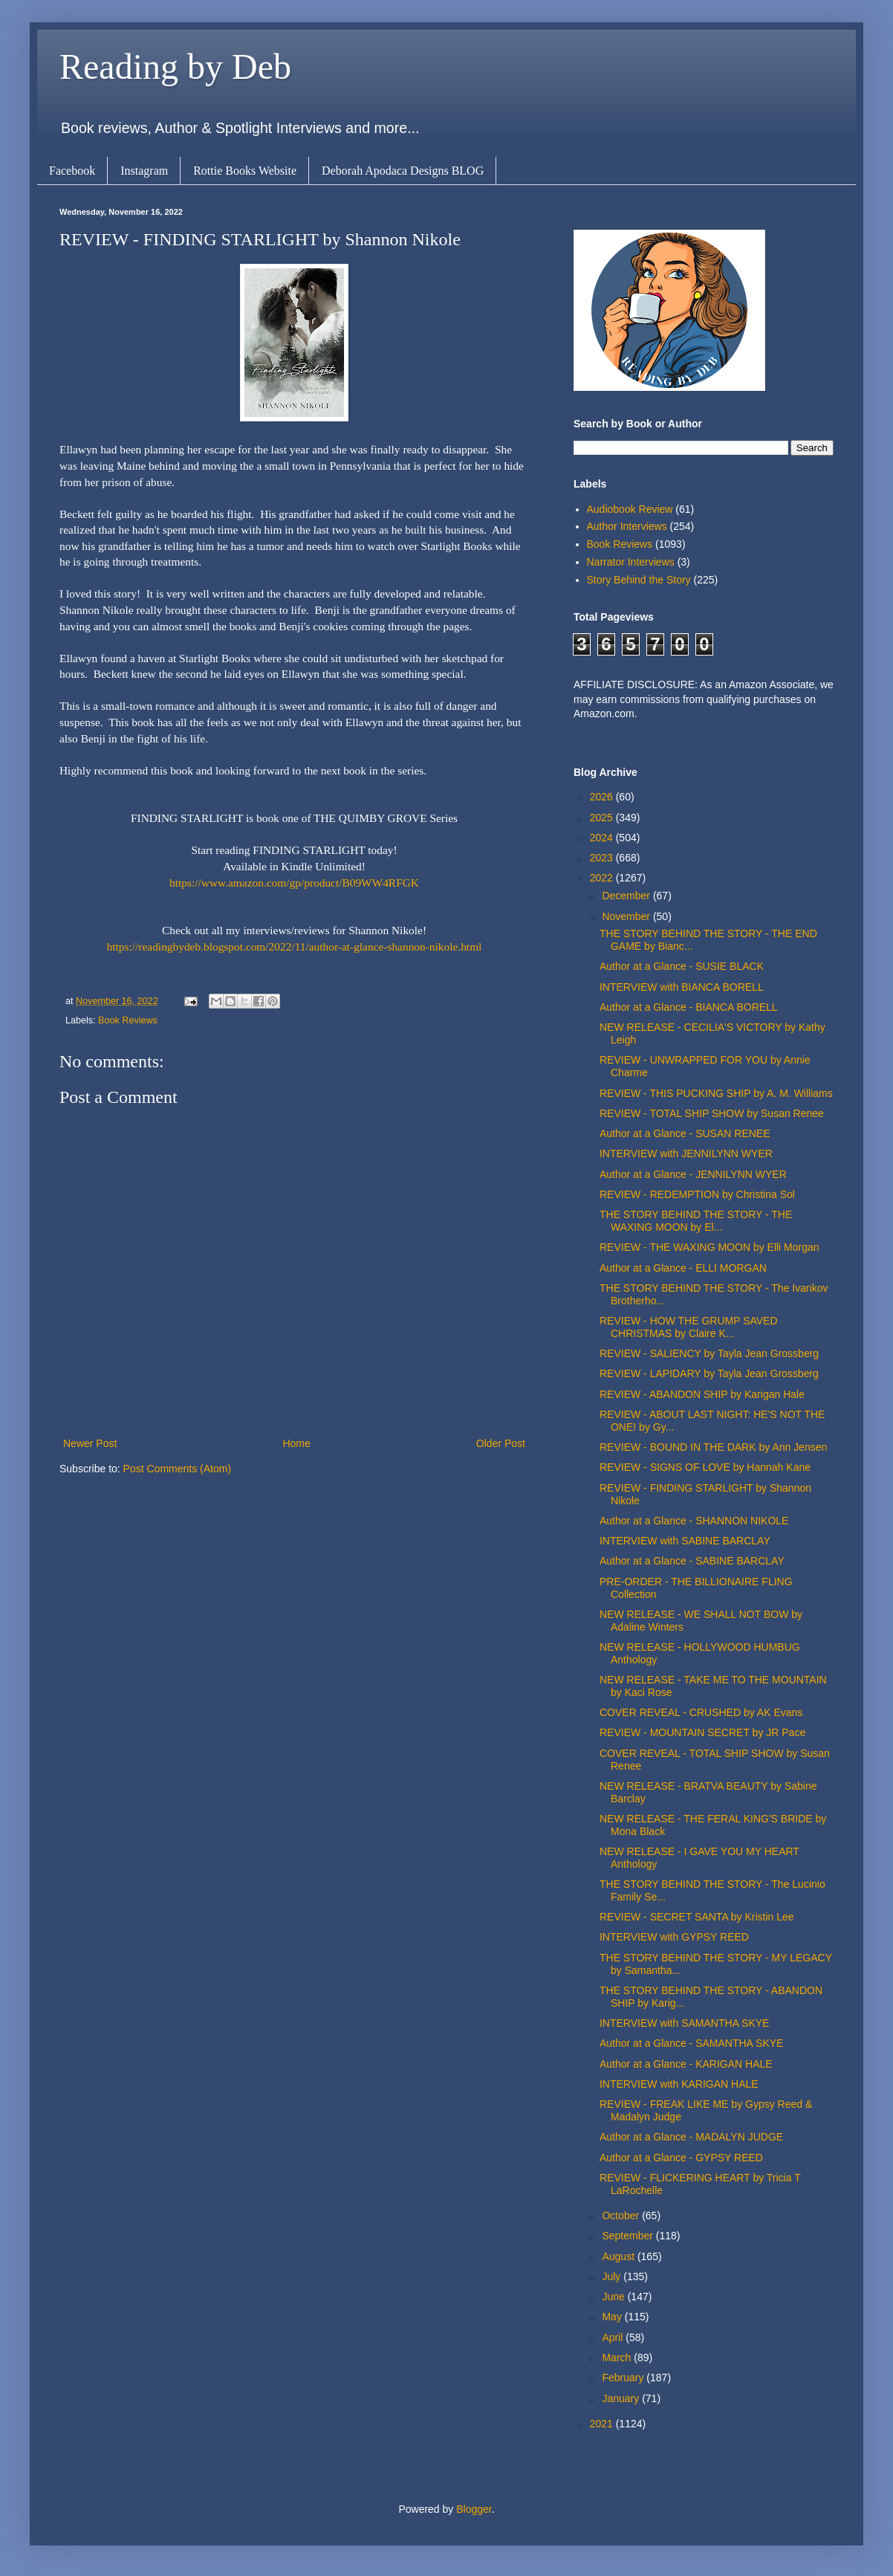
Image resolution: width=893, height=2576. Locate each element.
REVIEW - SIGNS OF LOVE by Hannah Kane (705, 1467)
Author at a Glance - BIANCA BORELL (689, 1007)
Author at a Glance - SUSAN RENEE (685, 1133)
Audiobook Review (630, 509)
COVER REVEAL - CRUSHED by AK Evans (701, 1712)
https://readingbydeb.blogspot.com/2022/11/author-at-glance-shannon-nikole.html (294, 946)
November (627, 916)
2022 (603, 878)
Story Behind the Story (639, 580)
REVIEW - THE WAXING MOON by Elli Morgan (709, 1247)
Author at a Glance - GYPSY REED (681, 2158)
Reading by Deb (175, 66)
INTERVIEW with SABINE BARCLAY (685, 1541)
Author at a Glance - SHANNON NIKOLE (694, 1521)
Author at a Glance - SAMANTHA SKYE (691, 2043)
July (612, 2276)
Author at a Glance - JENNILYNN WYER (693, 1174)
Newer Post (90, 1443)
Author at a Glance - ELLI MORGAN (683, 1268)
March (618, 2357)
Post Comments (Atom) (177, 1469)
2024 (603, 838)
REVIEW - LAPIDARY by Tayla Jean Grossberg (709, 1373)
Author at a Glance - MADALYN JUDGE (691, 2137)
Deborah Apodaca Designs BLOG (403, 170)
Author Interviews (627, 526)
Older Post (500, 1443)
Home (296, 1443)
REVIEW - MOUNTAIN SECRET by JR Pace (702, 1732)
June (614, 2296)
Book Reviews (128, 1020)
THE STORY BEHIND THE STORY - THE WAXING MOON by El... (696, 1220)
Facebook (72, 170)
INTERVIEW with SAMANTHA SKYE (684, 2023)
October (622, 2215)
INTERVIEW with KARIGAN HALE (679, 2084)
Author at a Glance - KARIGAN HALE (686, 2064)
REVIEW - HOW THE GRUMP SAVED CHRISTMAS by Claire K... (689, 1327)
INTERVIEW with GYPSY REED (674, 1937)
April (614, 2337)
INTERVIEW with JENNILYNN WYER (686, 1153)
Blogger (473, 2509)
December (627, 896)
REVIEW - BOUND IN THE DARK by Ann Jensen (713, 1447)
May (613, 2317)
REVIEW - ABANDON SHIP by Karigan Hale (702, 1394)
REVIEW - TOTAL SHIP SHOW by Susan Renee (712, 1113)
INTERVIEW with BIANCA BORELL (682, 987)
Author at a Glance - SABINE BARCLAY (692, 1561)
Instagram (144, 170)
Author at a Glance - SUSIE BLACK (682, 966)
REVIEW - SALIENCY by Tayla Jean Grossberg (709, 1353)
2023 (603, 858)
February (624, 2378)
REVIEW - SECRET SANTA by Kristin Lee (697, 1917)
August (619, 2256)
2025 (603, 817)
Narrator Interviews (631, 562)
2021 (603, 2424)
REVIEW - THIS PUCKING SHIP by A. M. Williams (716, 1093)
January (622, 2398)
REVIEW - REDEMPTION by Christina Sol (697, 1194)
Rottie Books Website (244, 170)
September (628, 2236)
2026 (603, 797)
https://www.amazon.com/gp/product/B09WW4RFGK (294, 882)
